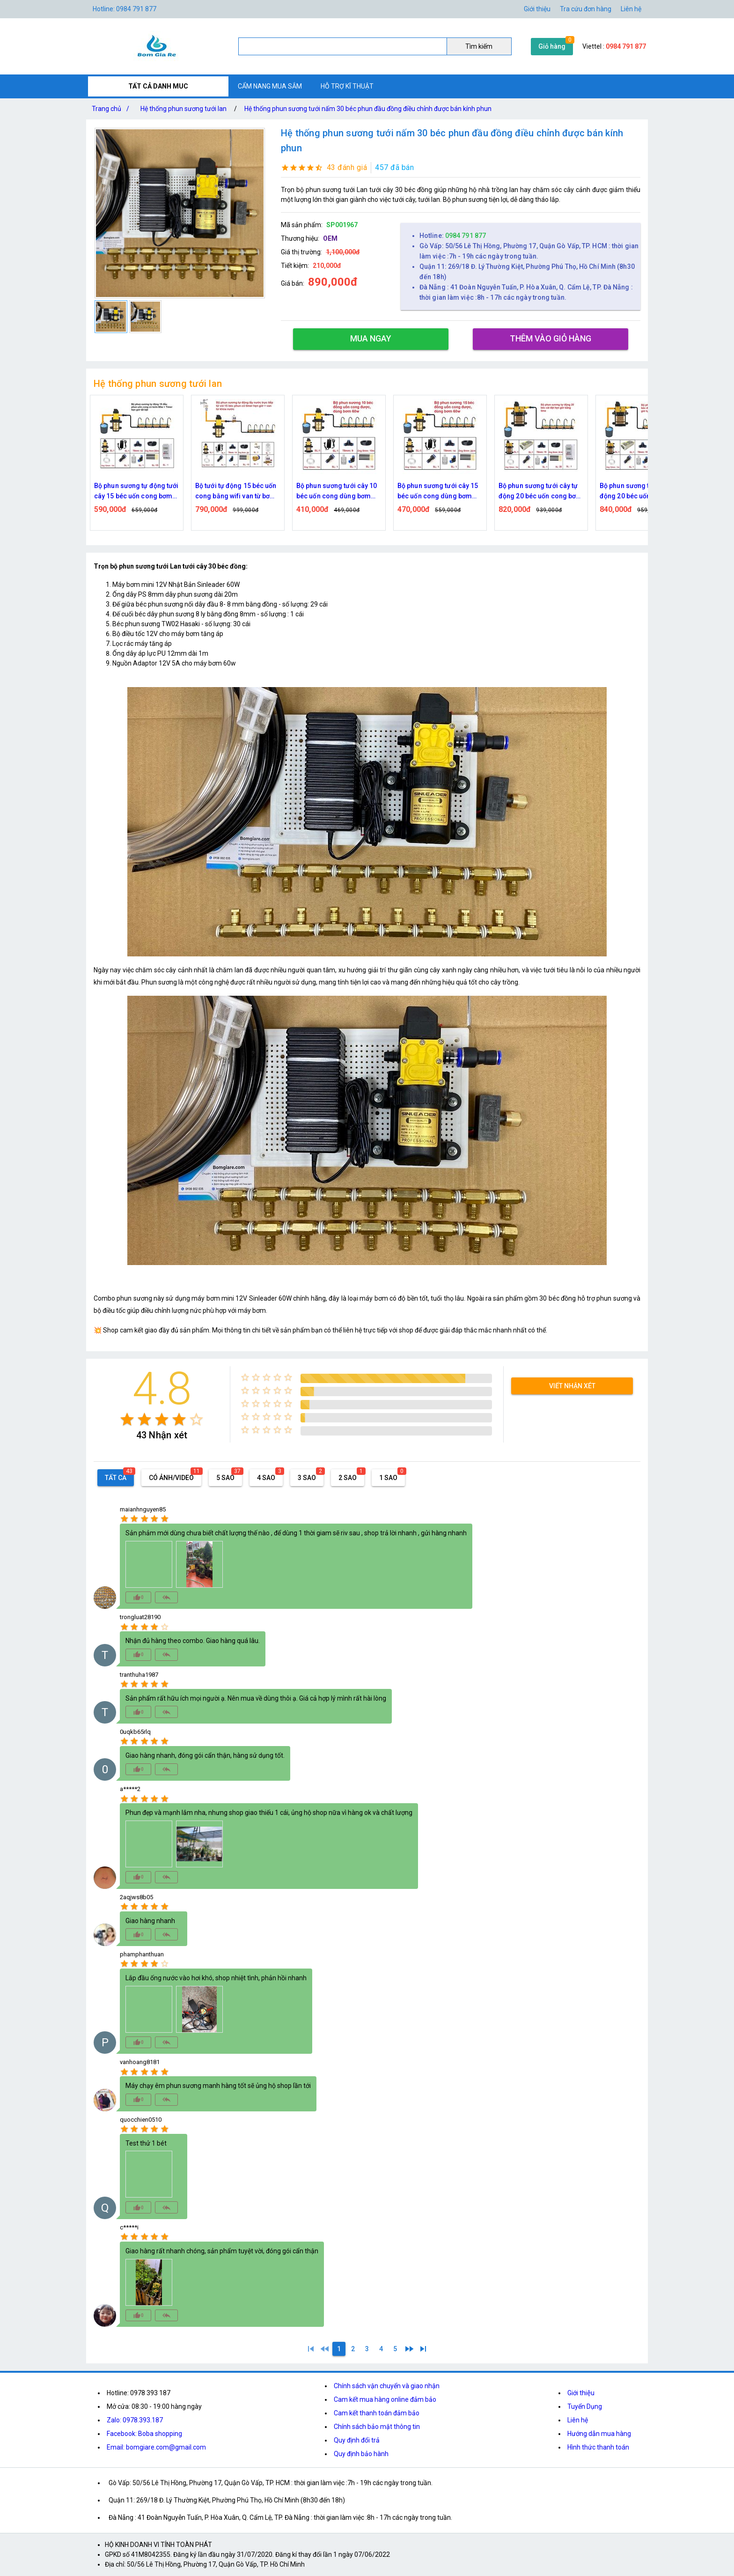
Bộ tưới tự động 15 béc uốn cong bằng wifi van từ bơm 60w (321, 491)
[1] (310, 2349)
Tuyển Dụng (584, 2406)
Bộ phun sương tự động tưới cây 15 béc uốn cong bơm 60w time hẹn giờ (222, 491)
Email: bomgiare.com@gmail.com (156, 2447)
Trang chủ (112, 108)
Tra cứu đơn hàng (585, 9)
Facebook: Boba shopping (144, 2433)
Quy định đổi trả (357, 2440)
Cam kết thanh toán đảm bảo (376, 2413)
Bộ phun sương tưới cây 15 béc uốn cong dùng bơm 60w (523, 491)
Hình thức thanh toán (598, 2447)
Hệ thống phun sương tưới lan (183, 108)
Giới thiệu (581, 2393)
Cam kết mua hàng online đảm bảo (385, 2399)
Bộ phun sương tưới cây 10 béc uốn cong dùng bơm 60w (422, 491)
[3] (367, 2349)
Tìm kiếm (478, 46)
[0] (324, 2349)
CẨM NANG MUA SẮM (270, 86)
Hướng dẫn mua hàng (599, 2433)
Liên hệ (631, 9)
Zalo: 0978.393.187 (135, 2420)
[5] (395, 2349)
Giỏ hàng (551, 46)
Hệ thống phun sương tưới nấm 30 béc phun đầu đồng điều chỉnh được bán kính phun (368, 108)
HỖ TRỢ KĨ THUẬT (347, 86)
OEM (330, 238)
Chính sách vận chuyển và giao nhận (387, 2386)
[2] (353, 2349)
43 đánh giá (347, 167)
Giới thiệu (537, 9)
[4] (381, 2349)
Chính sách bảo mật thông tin (377, 2426)
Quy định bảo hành (361, 2454)
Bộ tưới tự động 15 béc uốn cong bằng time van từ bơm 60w (120, 491)
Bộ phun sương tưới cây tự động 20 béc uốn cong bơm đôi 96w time (626, 491)
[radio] (127, 1419)
